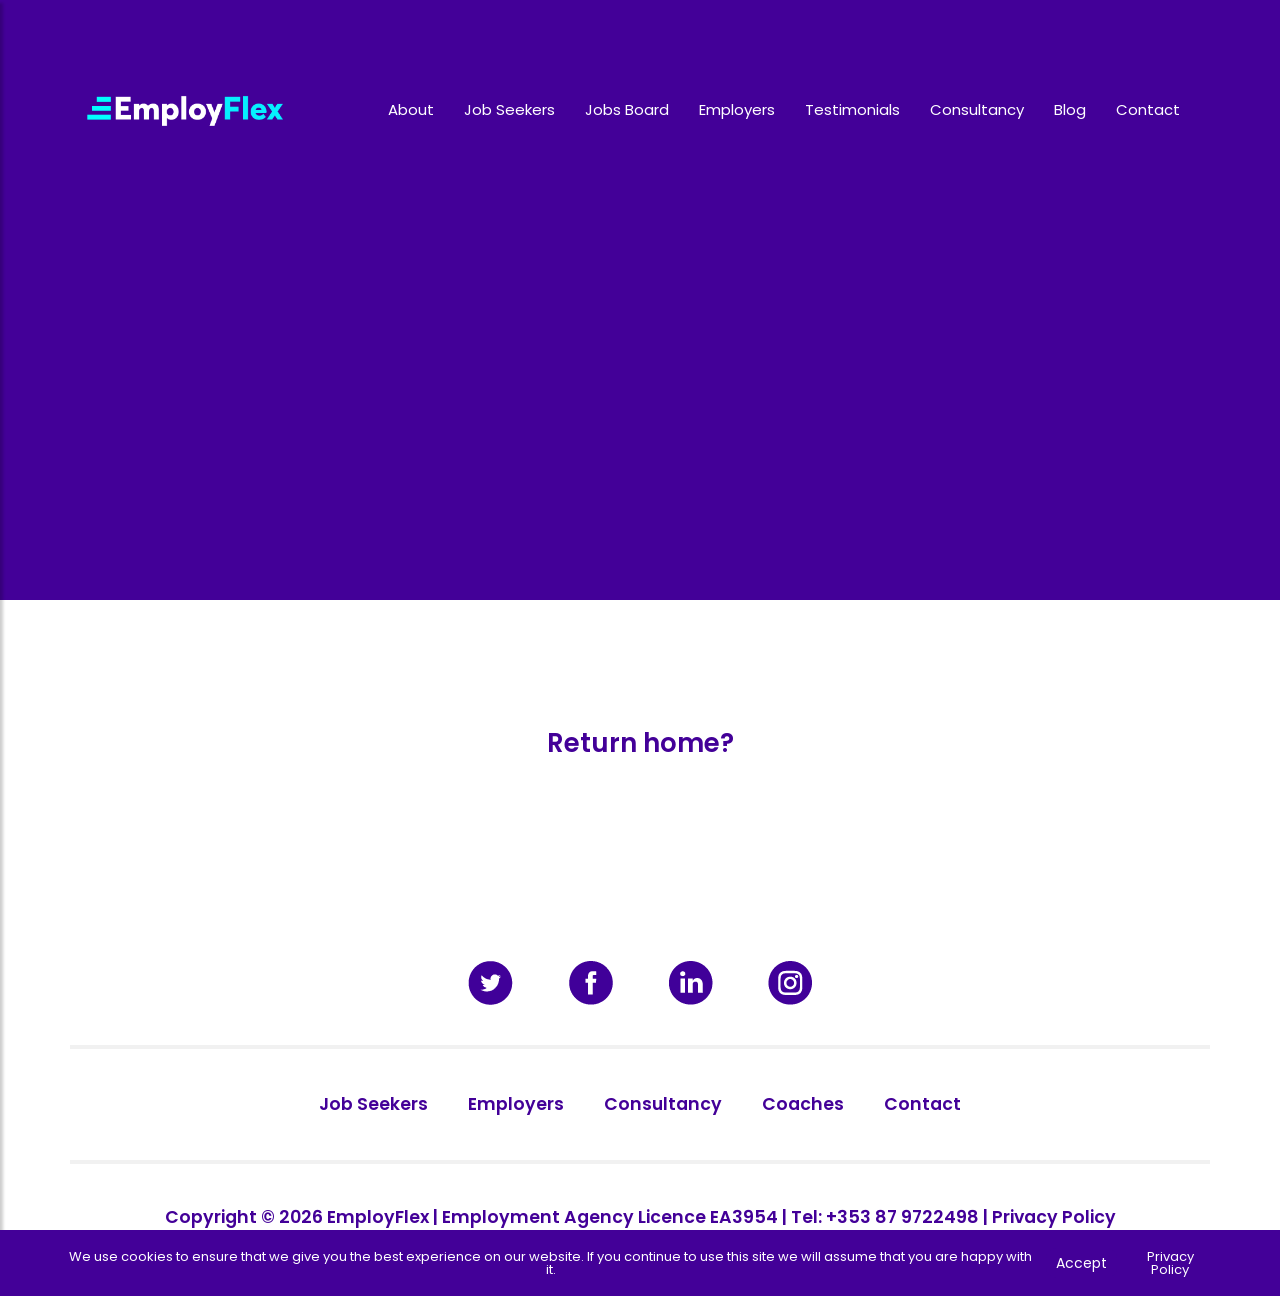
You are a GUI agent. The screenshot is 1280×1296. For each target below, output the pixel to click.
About (411, 109)
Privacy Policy (1054, 1217)
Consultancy (977, 109)
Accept (1081, 1263)
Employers (737, 109)
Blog (1070, 109)
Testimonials (852, 109)
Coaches (803, 1104)
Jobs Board (627, 109)
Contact (1148, 109)
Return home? (640, 743)
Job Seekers (509, 109)
